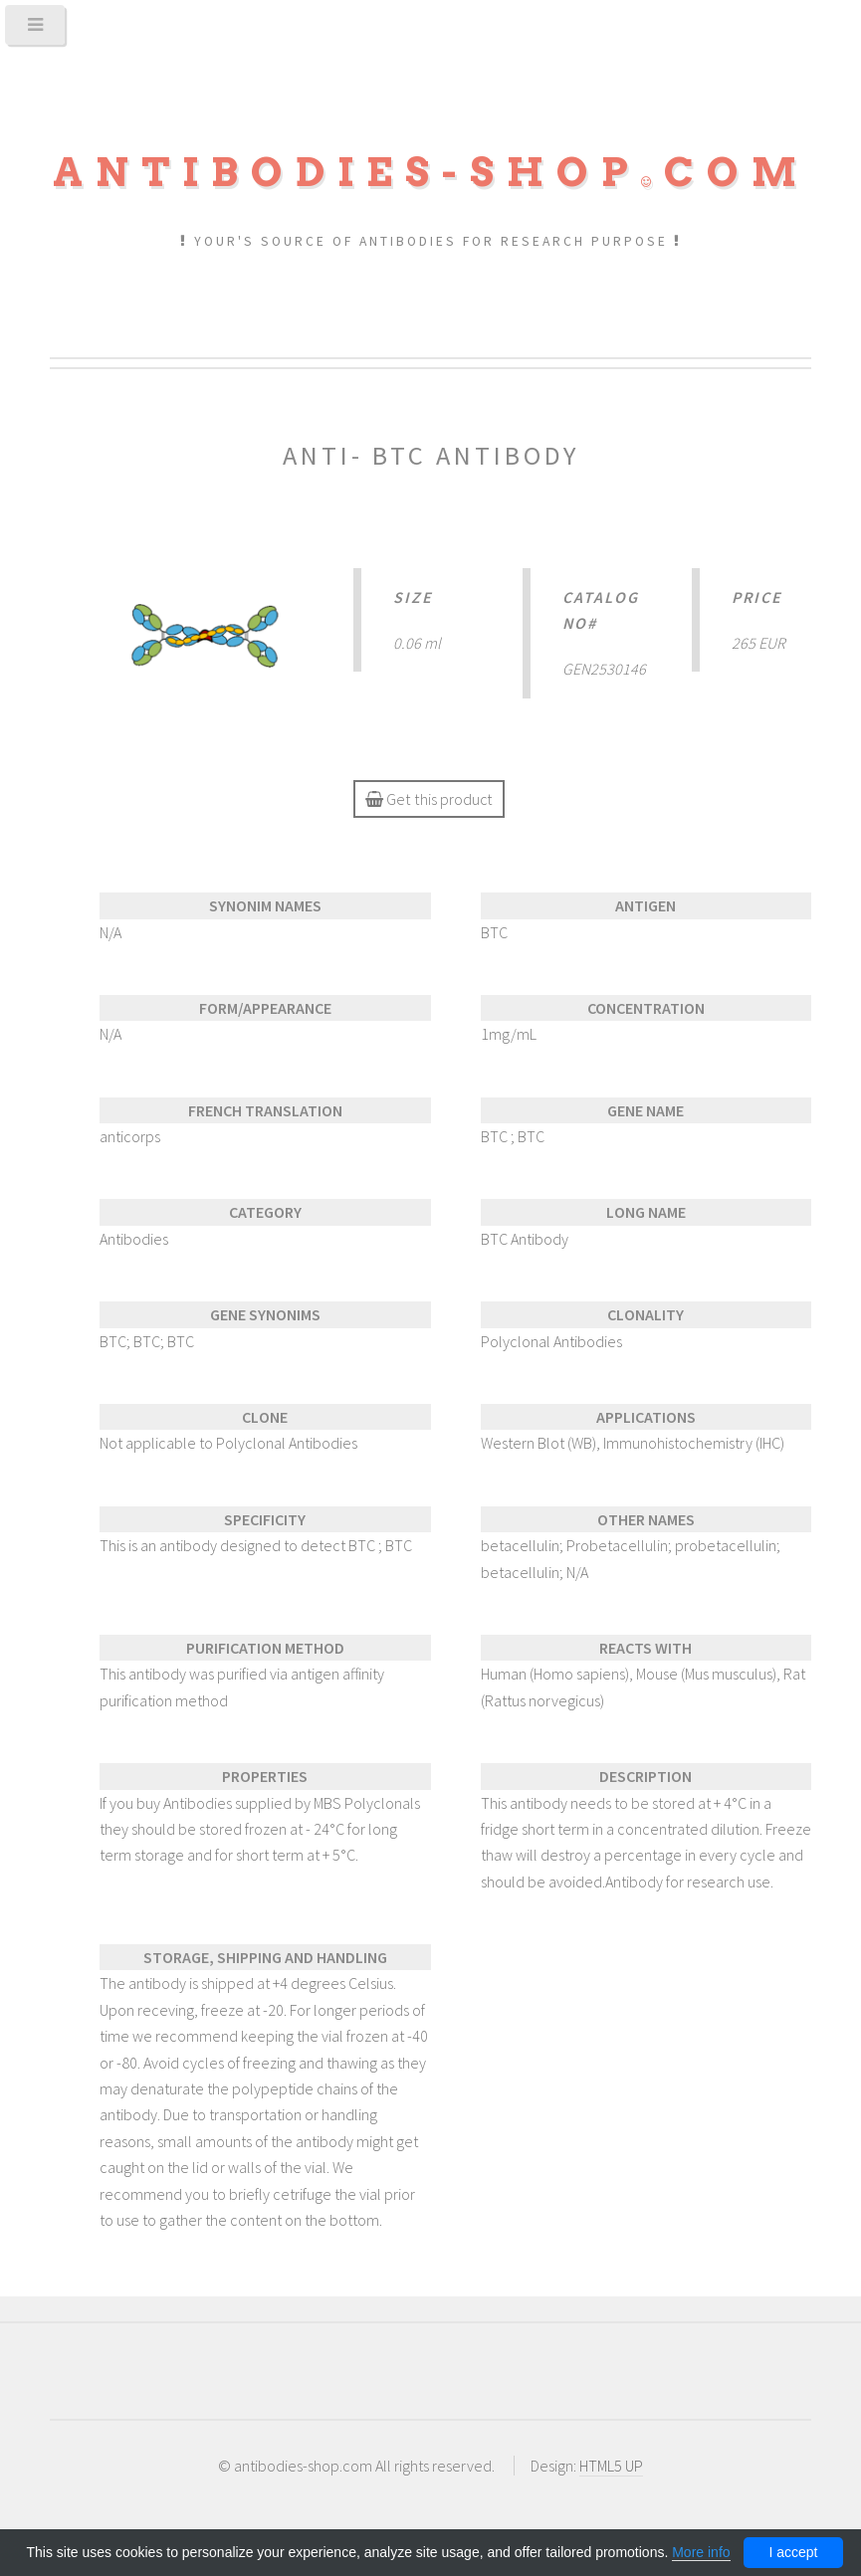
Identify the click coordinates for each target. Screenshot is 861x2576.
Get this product (428, 799)
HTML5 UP (611, 2466)
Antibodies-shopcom (431, 172)
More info (701, 2552)
